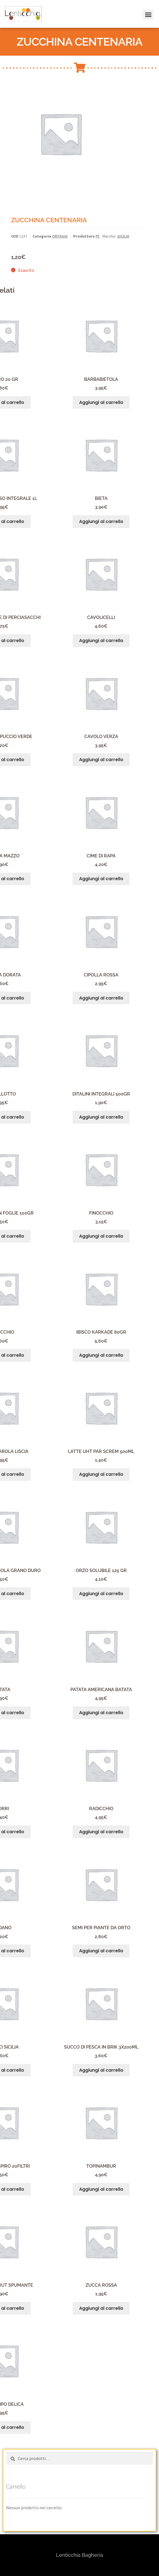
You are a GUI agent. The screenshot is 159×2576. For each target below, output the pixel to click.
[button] (147, 8)
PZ (98, 236)
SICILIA (123, 236)
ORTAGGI (60, 236)
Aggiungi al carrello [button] (101, 402)
